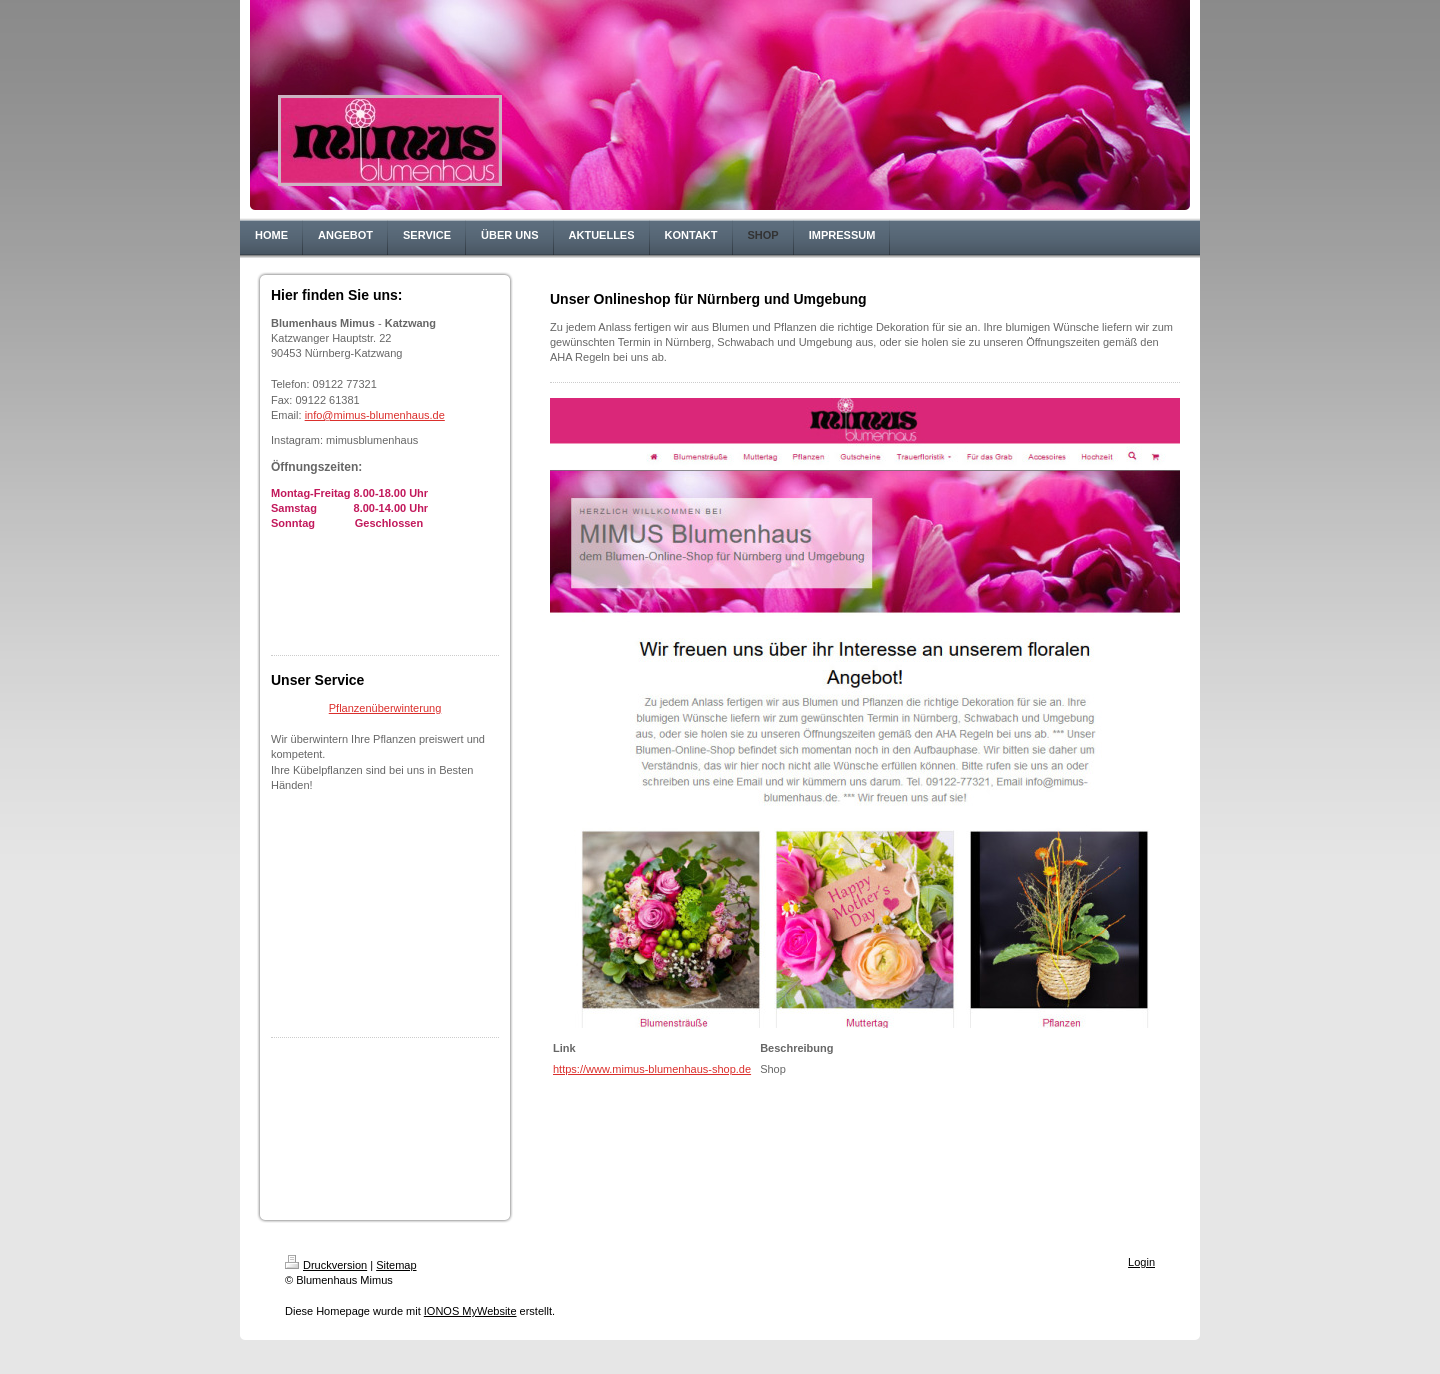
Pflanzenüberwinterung (385, 708)
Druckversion (326, 1265)
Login (1141, 1262)
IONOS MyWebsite (470, 1311)
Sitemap (396, 1265)
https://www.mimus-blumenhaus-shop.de (652, 1069)
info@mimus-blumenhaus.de (375, 415)
